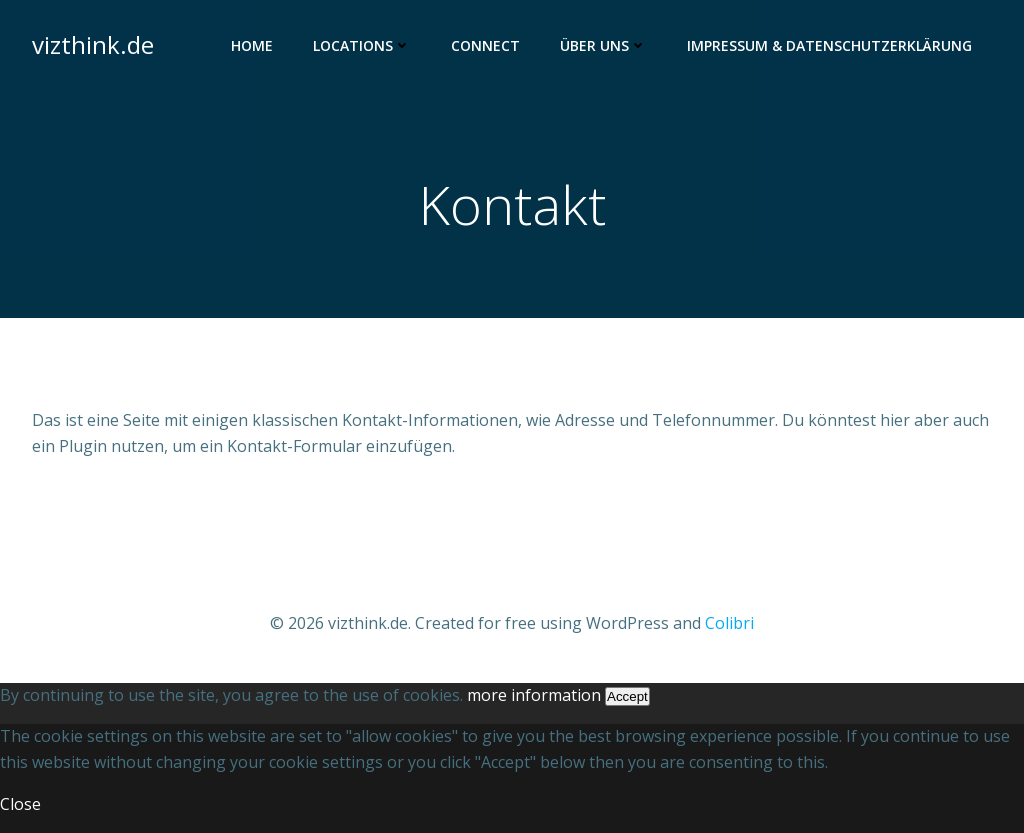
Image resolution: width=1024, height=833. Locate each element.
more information (534, 695)
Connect (485, 45)
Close (20, 804)
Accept (627, 696)
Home (252, 45)
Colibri (729, 623)
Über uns (603, 45)
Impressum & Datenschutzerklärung (829, 45)
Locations (362, 45)
